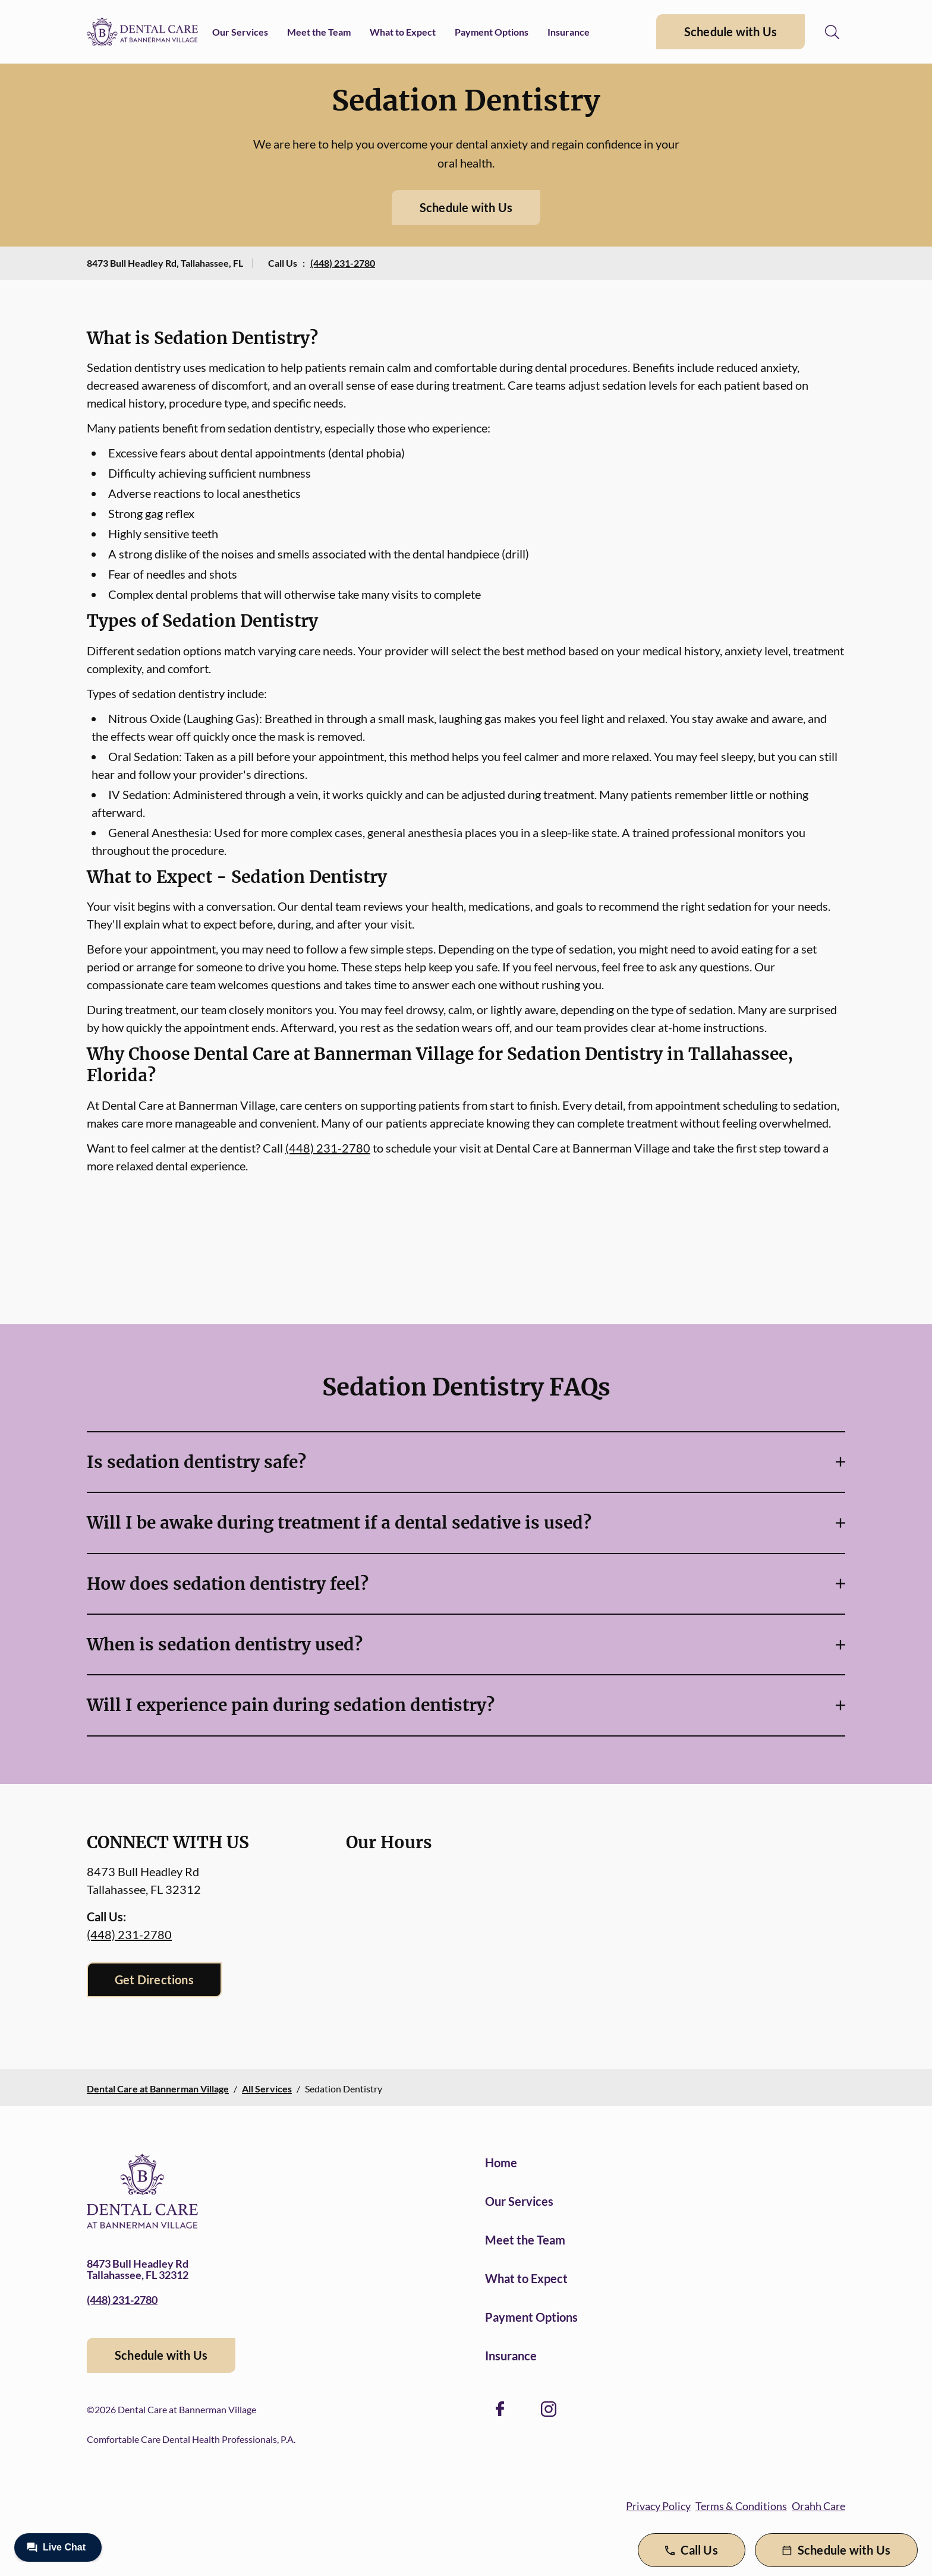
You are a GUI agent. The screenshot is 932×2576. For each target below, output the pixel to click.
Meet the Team (319, 31)
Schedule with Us (730, 31)
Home (501, 2162)
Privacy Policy (658, 2505)
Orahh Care (818, 2505)
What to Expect (403, 31)
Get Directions (154, 1979)
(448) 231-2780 (342, 263)
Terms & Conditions (741, 2505)
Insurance (568, 31)
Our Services (240, 31)
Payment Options (491, 31)
